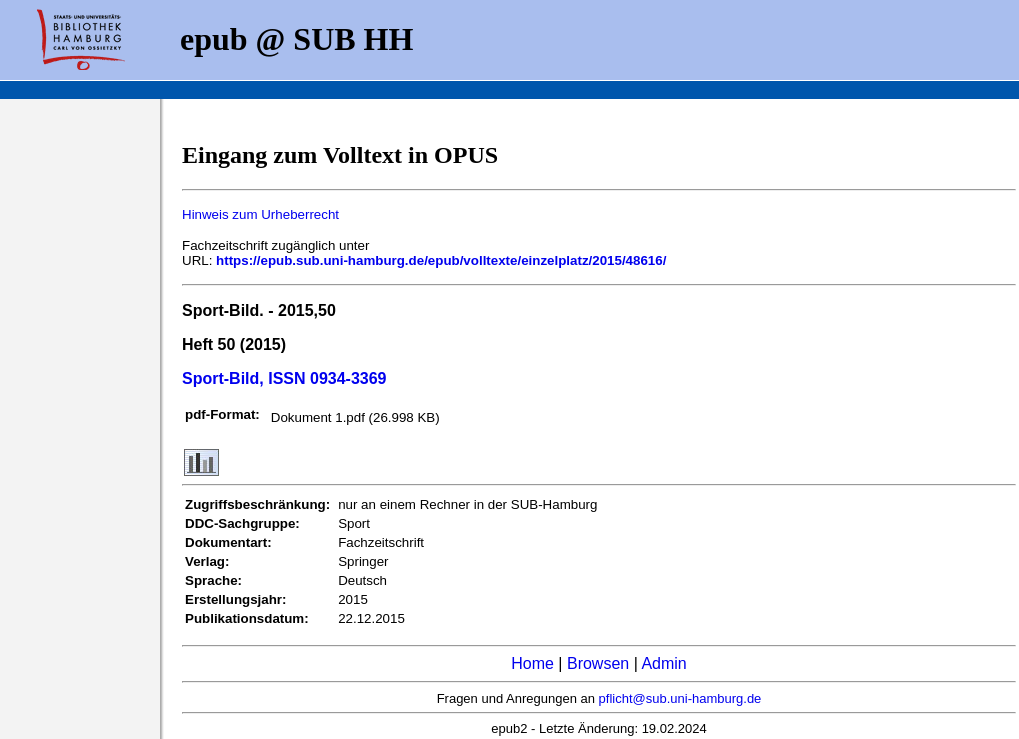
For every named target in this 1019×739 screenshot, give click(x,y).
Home (532, 663)
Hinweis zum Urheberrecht (260, 214)
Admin (663, 663)
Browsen (598, 663)
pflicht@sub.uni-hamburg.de (680, 698)
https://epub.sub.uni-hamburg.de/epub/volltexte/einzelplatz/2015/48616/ (441, 260)
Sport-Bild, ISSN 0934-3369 (284, 378)
